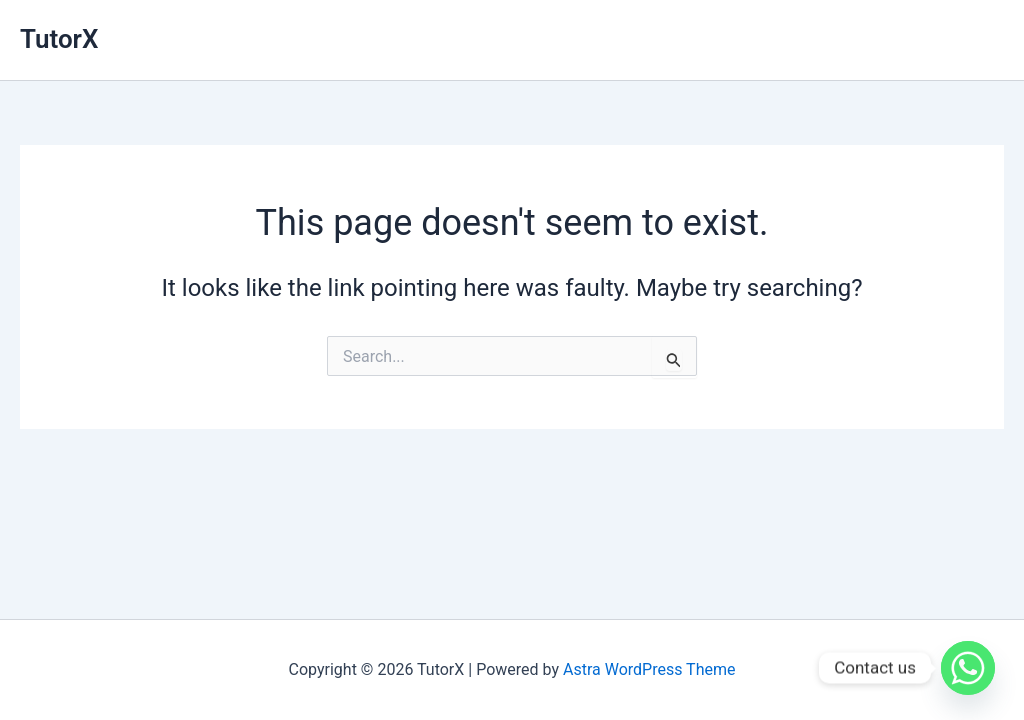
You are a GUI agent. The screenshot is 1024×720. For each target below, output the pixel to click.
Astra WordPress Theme (649, 669)
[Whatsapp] (968, 668)
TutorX (59, 39)
